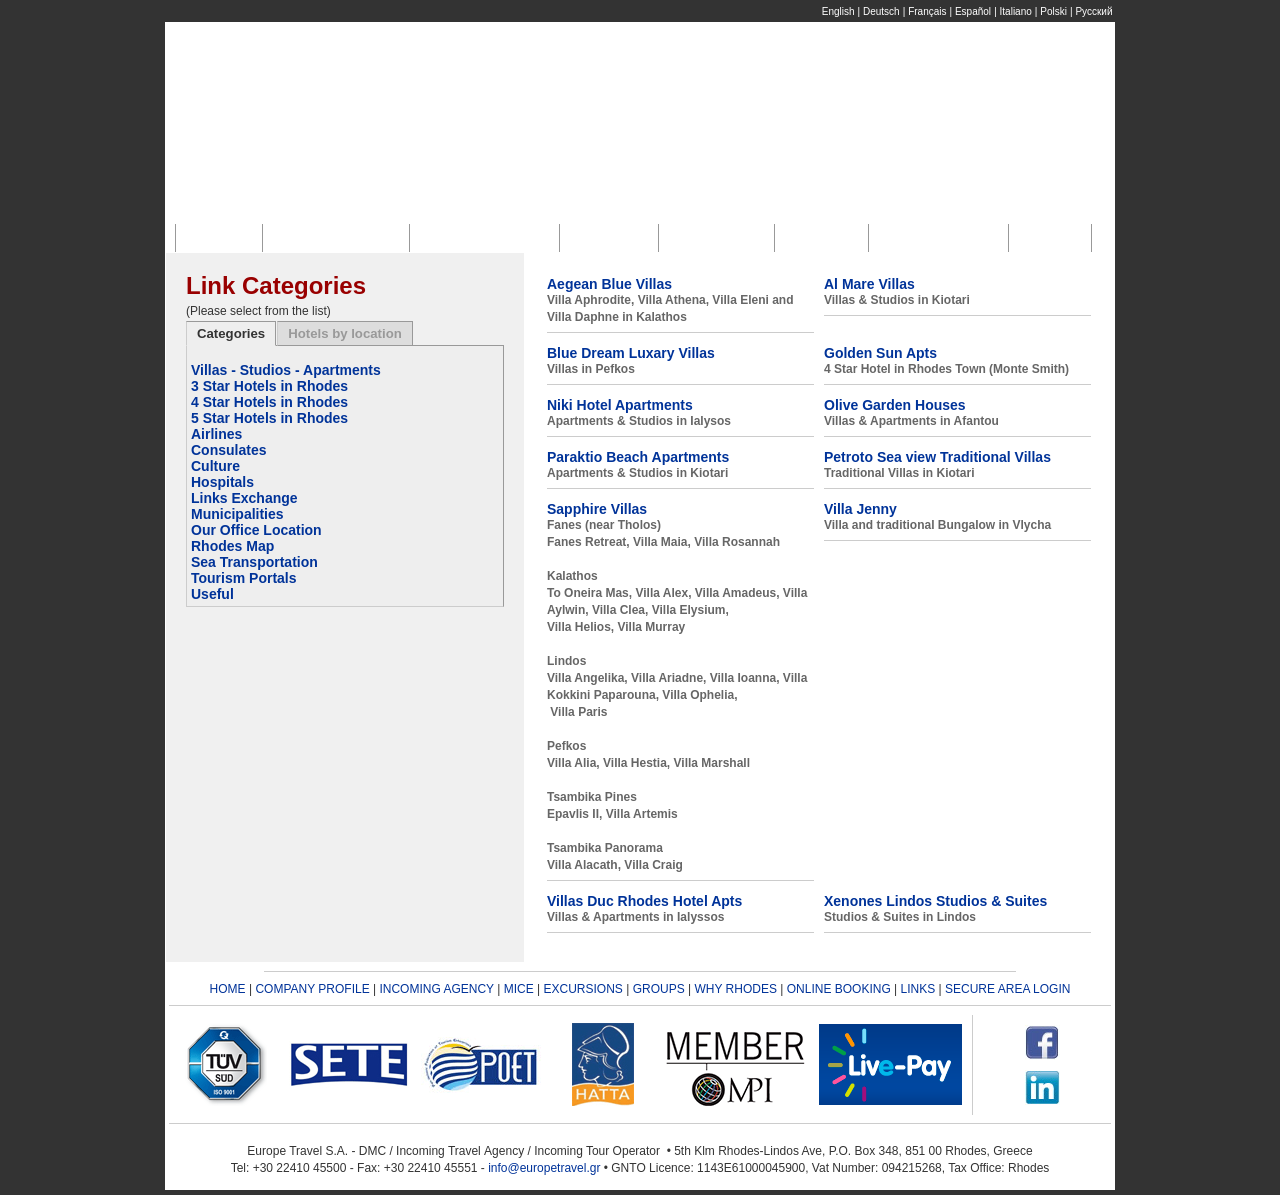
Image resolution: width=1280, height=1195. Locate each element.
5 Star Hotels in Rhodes (269, 418)
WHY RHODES (735, 989)
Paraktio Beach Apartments (638, 457)
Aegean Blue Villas (609, 284)
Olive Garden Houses (895, 405)
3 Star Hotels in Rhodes (269, 386)
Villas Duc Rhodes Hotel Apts (644, 901)
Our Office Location (256, 530)
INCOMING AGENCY (436, 989)
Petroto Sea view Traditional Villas (937, 457)
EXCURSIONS (583, 989)
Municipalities (237, 514)
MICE (519, 989)
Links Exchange (244, 498)
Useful (212, 594)
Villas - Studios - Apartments (286, 370)
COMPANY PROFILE (312, 989)
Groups (826, 237)
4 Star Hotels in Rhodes (269, 402)
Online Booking (943, 237)
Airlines (216, 434)
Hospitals (222, 482)
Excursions (721, 237)
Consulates (228, 450)
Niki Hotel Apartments (620, 405)
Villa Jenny (860, 509)
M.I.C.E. (614, 237)
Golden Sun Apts (880, 353)
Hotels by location (345, 333)
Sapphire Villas (597, 509)
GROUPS (659, 989)
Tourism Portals (244, 578)
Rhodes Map (232, 546)
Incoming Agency (489, 237)
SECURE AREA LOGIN (1007, 989)
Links (1054, 237)
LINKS (918, 989)
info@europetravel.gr (544, 1168)
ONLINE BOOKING (839, 989)
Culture (215, 466)
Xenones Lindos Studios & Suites (935, 901)
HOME (228, 989)
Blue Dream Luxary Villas (631, 353)
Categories (231, 333)
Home (224, 237)
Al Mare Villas (869, 284)
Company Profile (341, 237)
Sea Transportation (254, 562)
